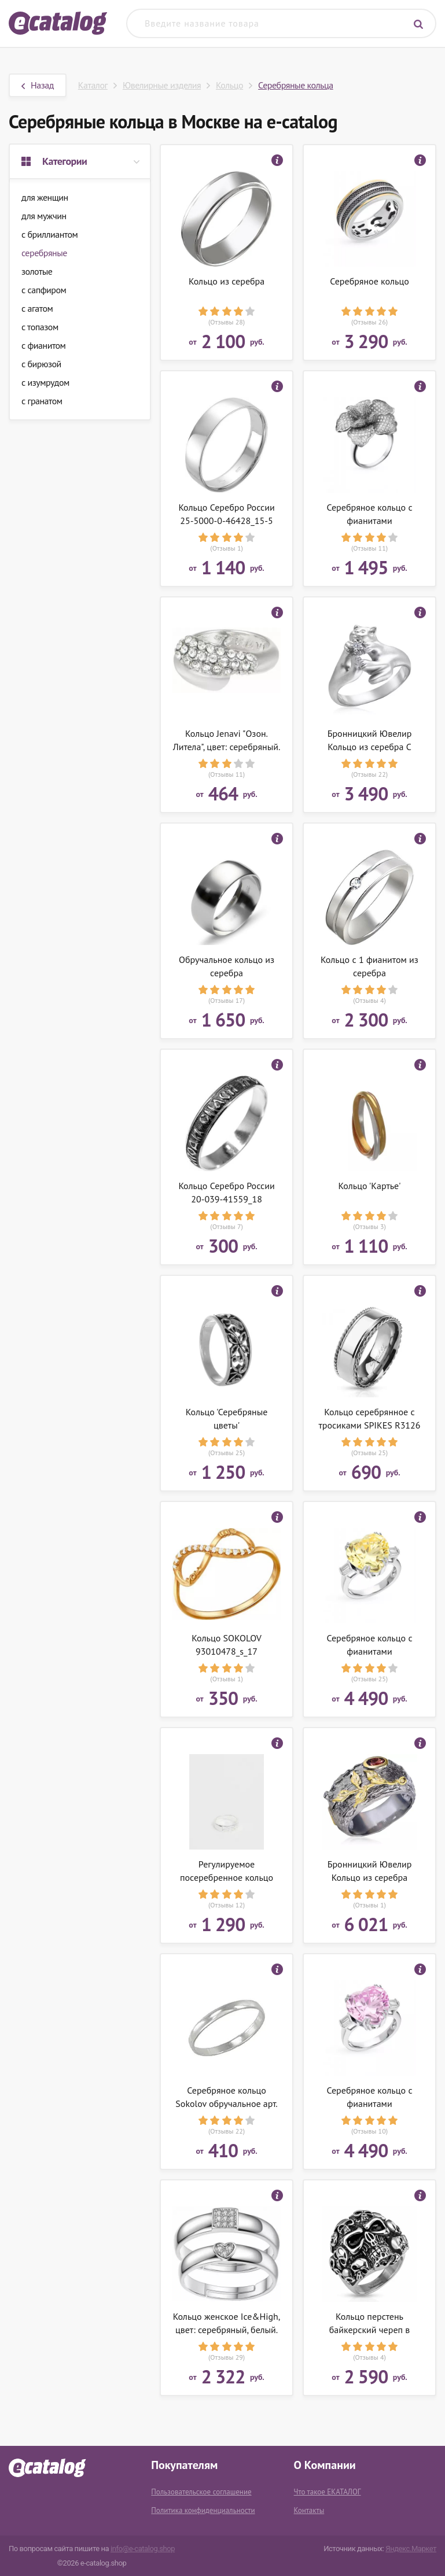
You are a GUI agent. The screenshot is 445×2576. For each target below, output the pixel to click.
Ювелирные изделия (162, 85)
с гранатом (41, 401)
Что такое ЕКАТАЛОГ (327, 2492)
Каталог (93, 85)
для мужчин (44, 216)
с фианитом (43, 345)
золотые (36, 271)
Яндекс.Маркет (410, 2548)
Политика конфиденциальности (203, 2510)
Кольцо (229, 85)
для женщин (44, 197)
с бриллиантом (49, 234)
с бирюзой (41, 364)
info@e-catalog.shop (143, 2548)
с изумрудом (45, 382)
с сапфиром (43, 290)
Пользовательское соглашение (201, 2492)
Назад (37, 85)
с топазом (39, 327)
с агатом (37, 308)
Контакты (309, 2510)
